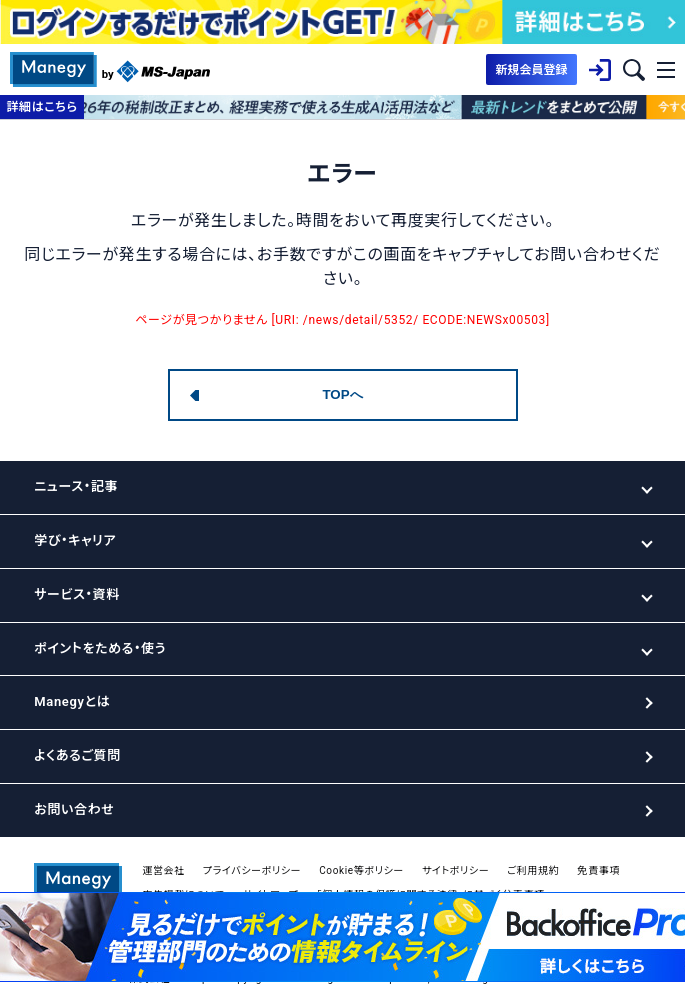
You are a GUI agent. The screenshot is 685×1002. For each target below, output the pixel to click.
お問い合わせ (74, 809)
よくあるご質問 (77, 755)
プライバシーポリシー (252, 870)
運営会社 (163, 870)
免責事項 (598, 870)
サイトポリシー (455, 870)
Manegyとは (72, 701)
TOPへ (342, 394)
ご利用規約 (533, 870)
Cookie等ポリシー (361, 870)
